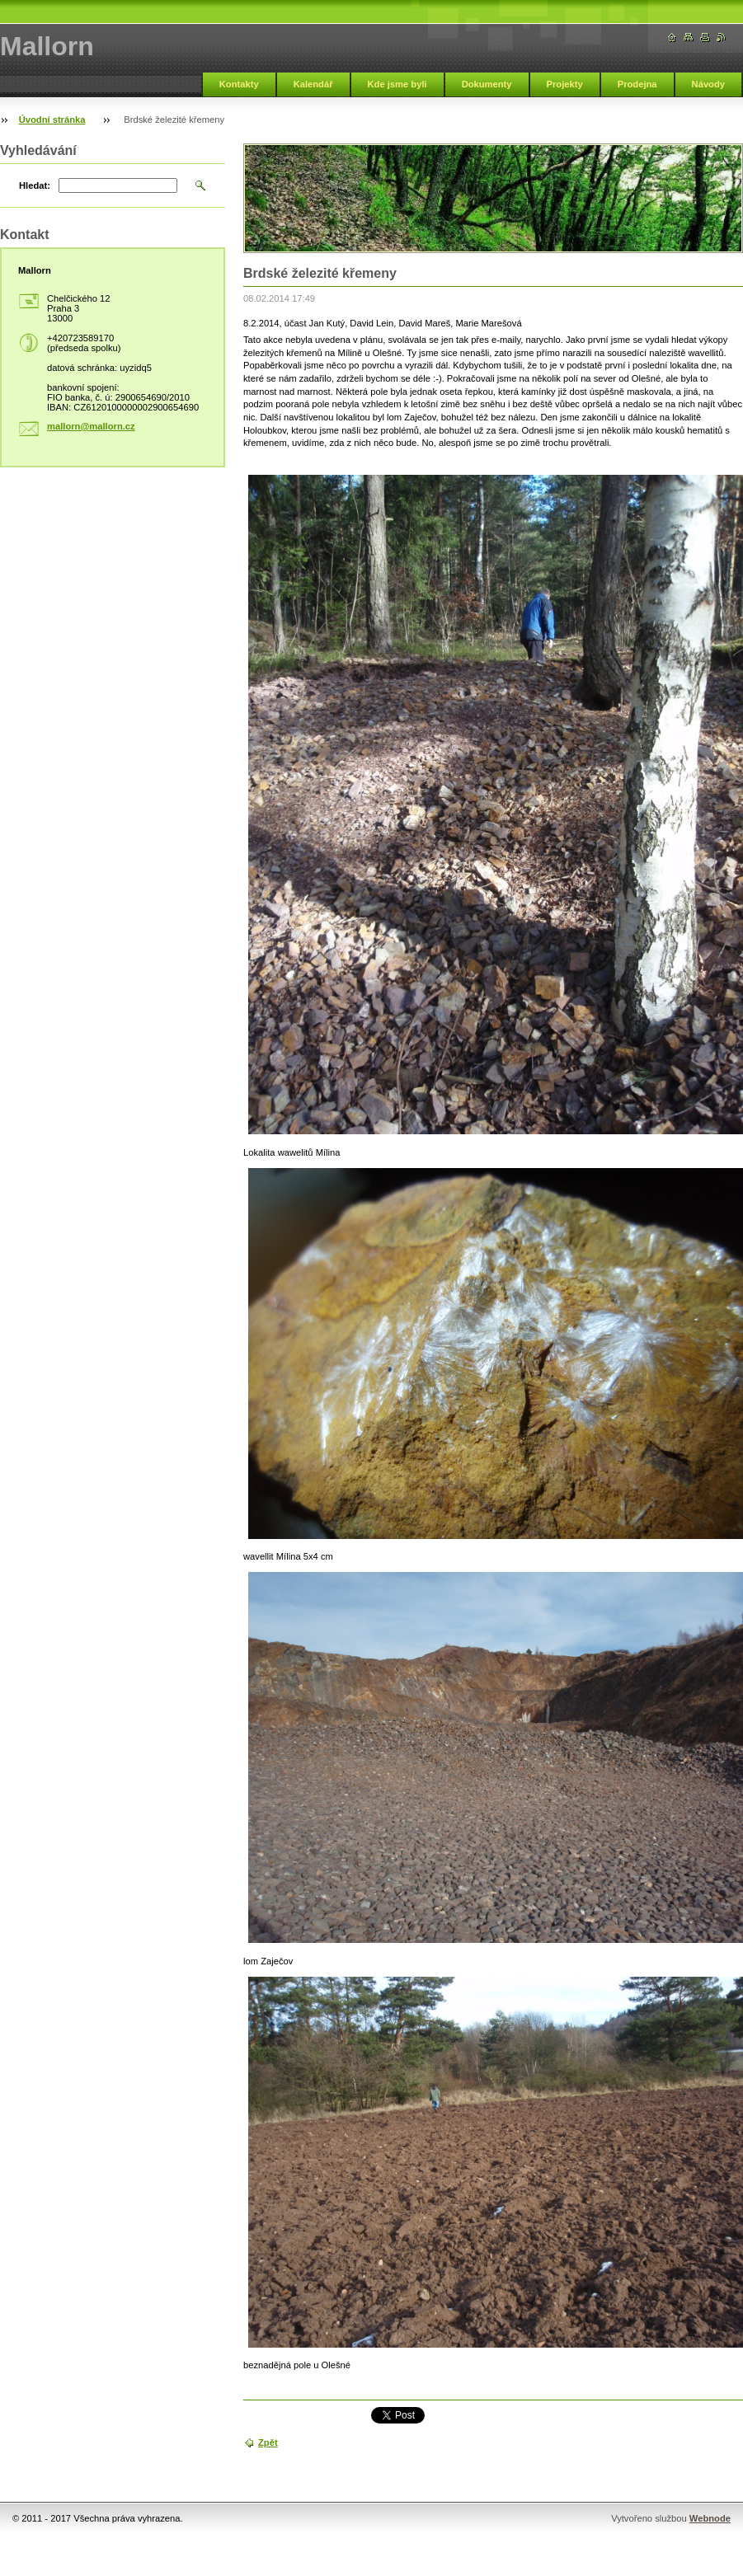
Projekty (565, 84)
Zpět (268, 2442)
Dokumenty (487, 84)
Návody (708, 84)
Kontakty (239, 84)
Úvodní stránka (52, 119)
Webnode (710, 2518)
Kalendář (313, 84)
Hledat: (34, 185)
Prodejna (637, 84)
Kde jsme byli (397, 84)
